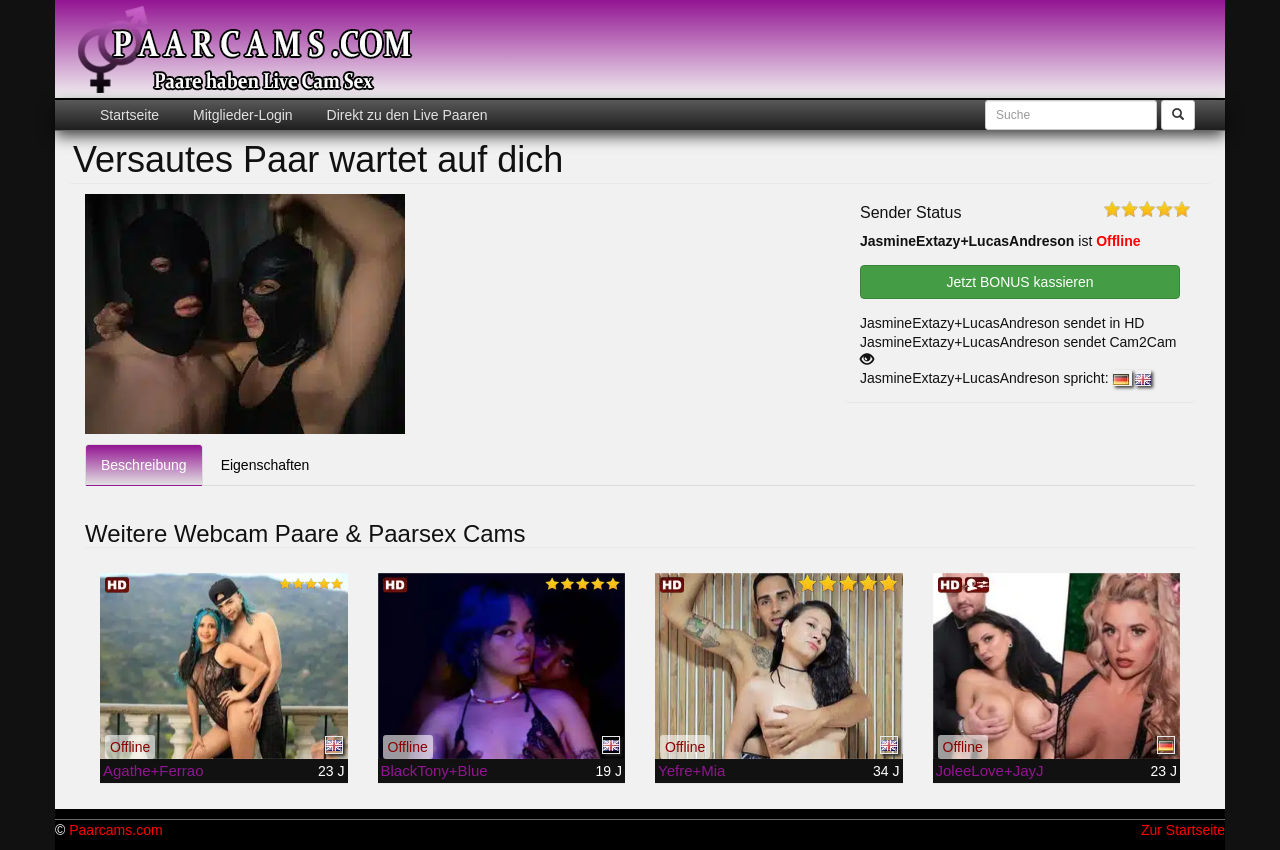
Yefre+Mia (691, 770)
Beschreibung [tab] (144, 465)
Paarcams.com (115, 830)
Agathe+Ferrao (153, 770)
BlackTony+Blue (434, 770)
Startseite (129, 115)
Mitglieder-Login (241, 115)
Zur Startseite (1183, 830)
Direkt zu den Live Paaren (405, 115)
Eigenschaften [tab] (265, 465)
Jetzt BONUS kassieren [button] (1019, 282)
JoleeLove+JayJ (990, 770)
